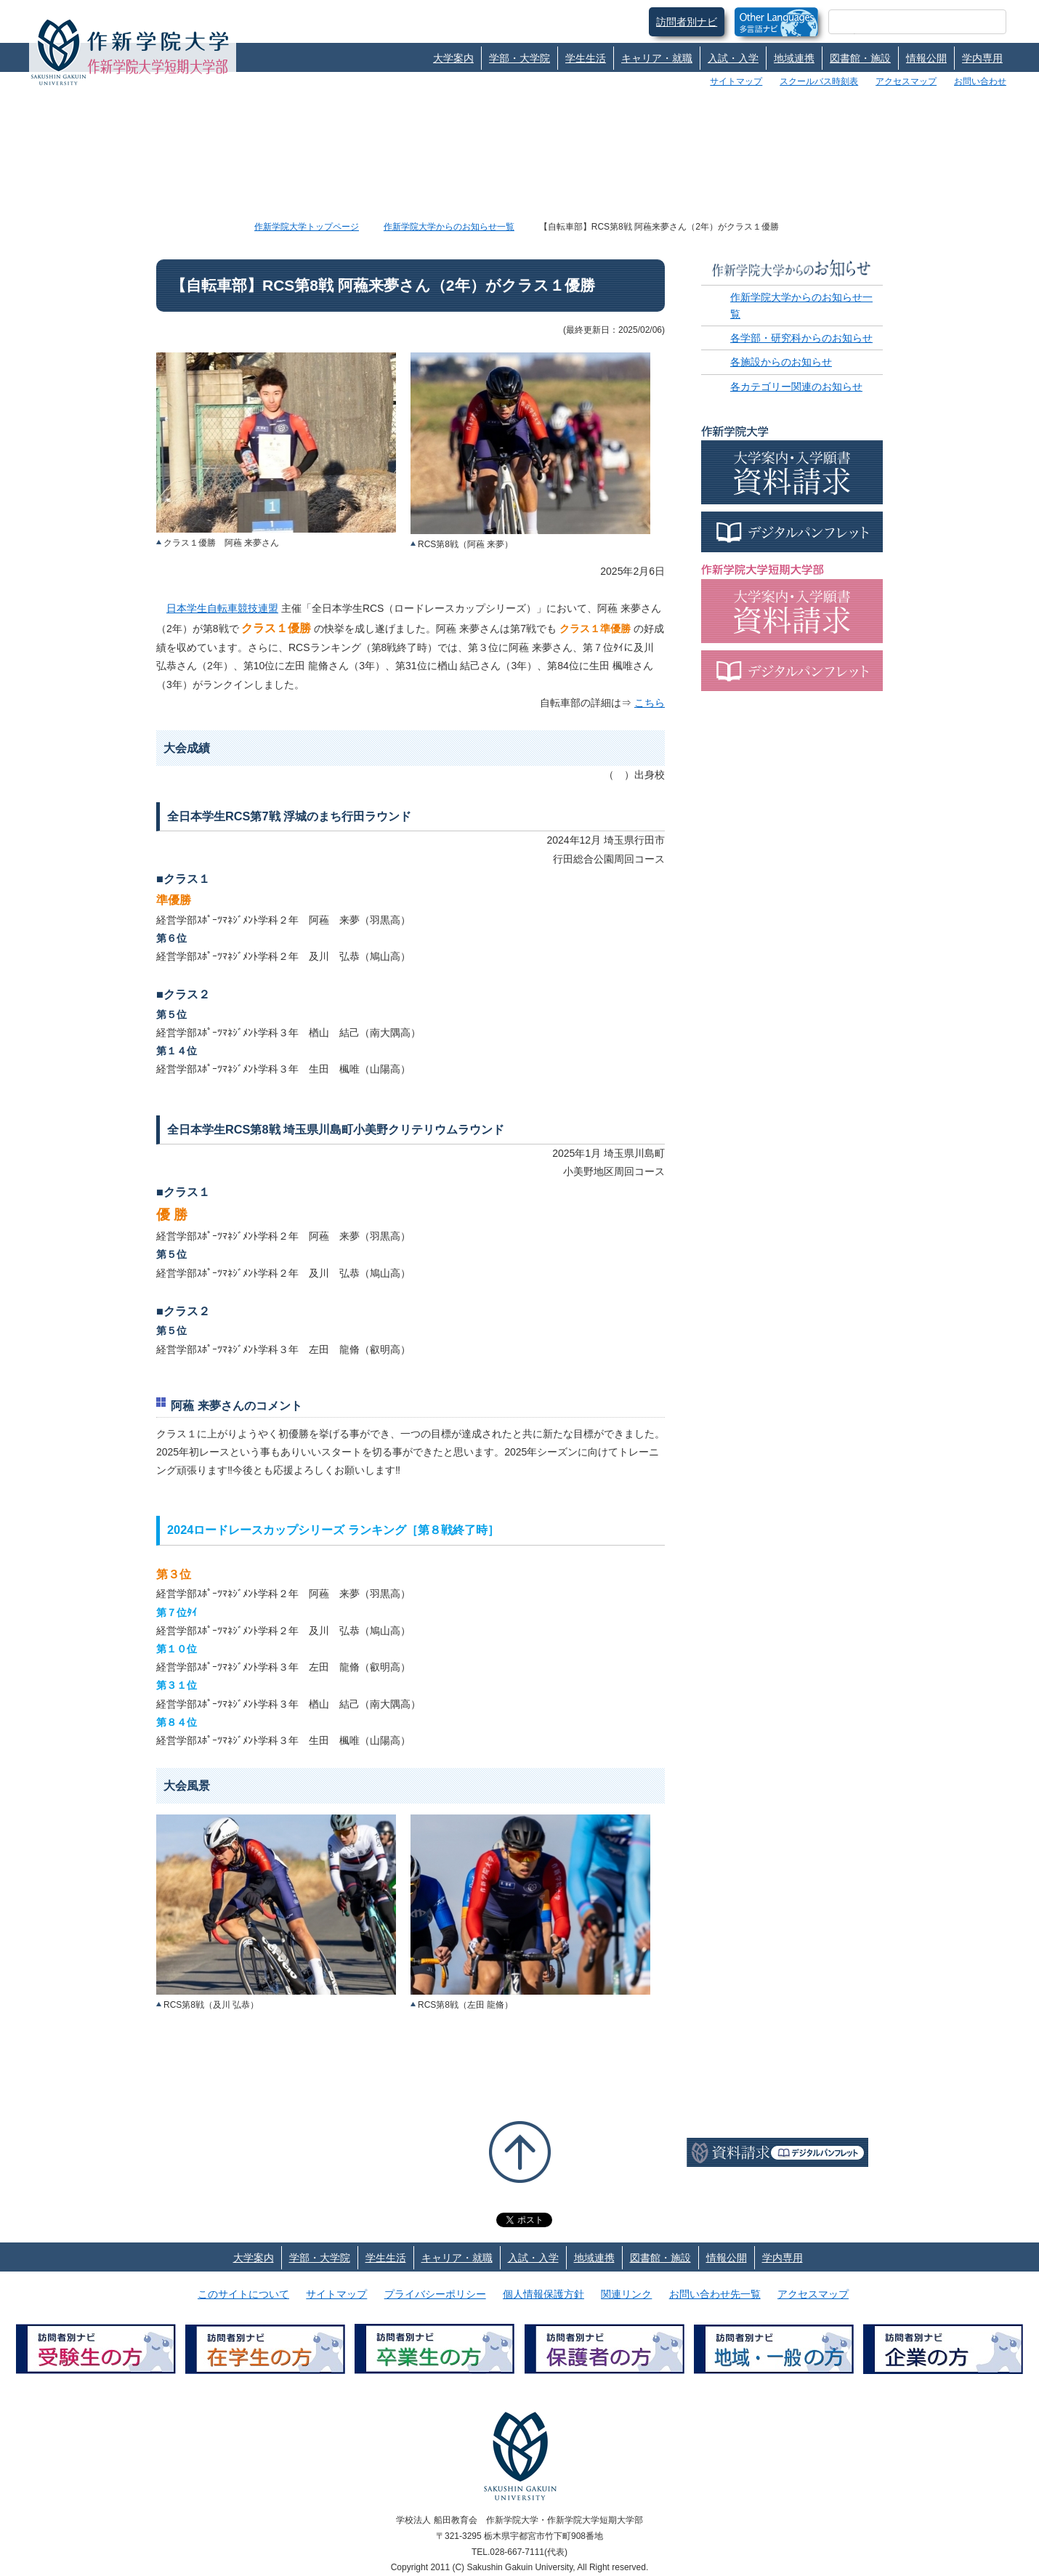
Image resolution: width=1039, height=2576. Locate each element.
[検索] (900, 21)
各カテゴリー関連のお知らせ (796, 386)
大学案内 (453, 58)
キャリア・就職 (656, 58)
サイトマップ (736, 81)
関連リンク (626, 2294)
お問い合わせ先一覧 (715, 2294)
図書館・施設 (860, 58)
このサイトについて (243, 2294)
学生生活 (585, 58)
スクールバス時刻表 (819, 81)
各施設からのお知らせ (781, 362)
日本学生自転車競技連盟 (222, 608)
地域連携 (794, 58)
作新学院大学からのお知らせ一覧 (449, 227)
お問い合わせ (980, 81)
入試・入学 (733, 58)
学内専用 (982, 58)
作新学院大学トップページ (306, 227)
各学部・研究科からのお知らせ (801, 338)
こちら (649, 702)
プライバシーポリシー (435, 2294)
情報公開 (926, 58)
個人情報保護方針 (543, 2294)
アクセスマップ (906, 81)
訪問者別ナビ (686, 22)
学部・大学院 (519, 58)
